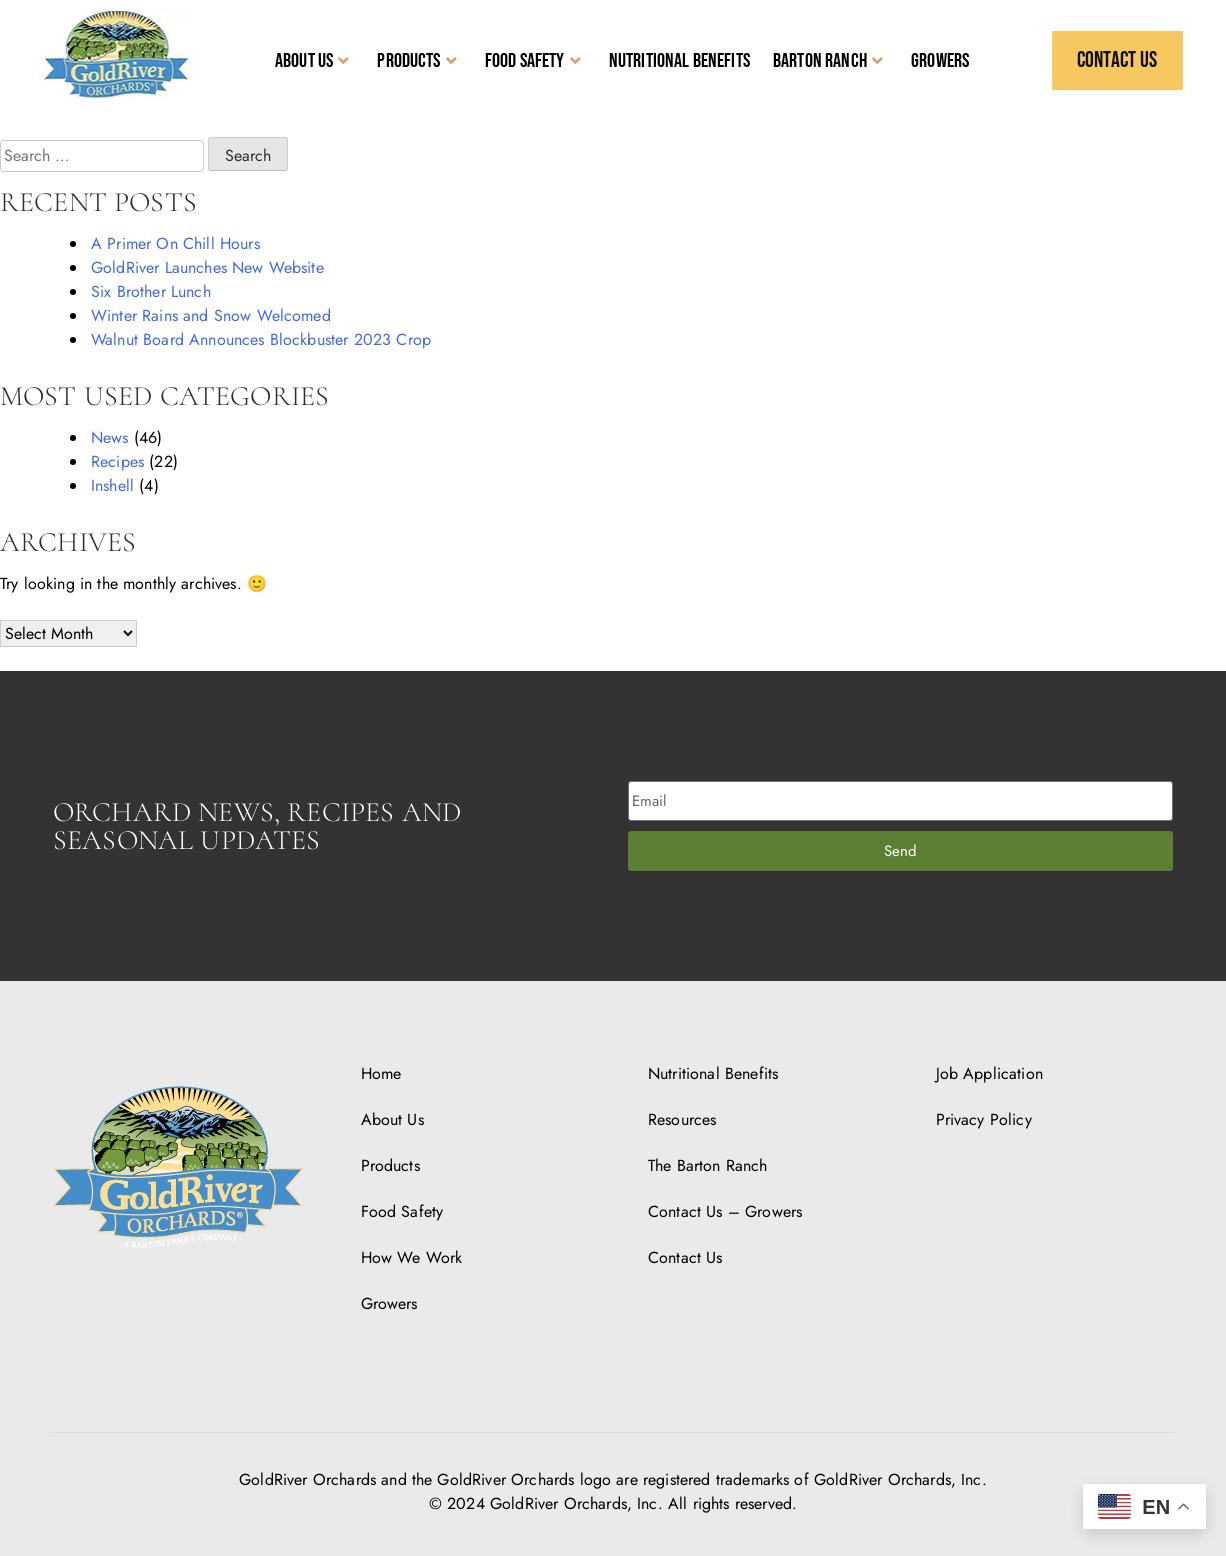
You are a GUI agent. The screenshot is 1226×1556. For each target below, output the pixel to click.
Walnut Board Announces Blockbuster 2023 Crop (261, 339)
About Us (312, 61)
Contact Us (685, 1257)
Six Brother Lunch (151, 291)
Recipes (117, 461)
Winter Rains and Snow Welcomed (211, 315)
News (110, 437)
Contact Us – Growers (725, 1211)
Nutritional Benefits (679, 61)
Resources (682, 1119)
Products (416, 61)
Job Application (989, 1073)
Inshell (112, 485)
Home (381, 1073)
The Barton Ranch (708, 1165)
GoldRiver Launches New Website (207, 267)
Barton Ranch (828, 61)
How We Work (412, 1257)
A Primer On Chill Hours (175, 243)
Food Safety (533, 61)
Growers (940, 61)
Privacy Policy (984, 1119)
